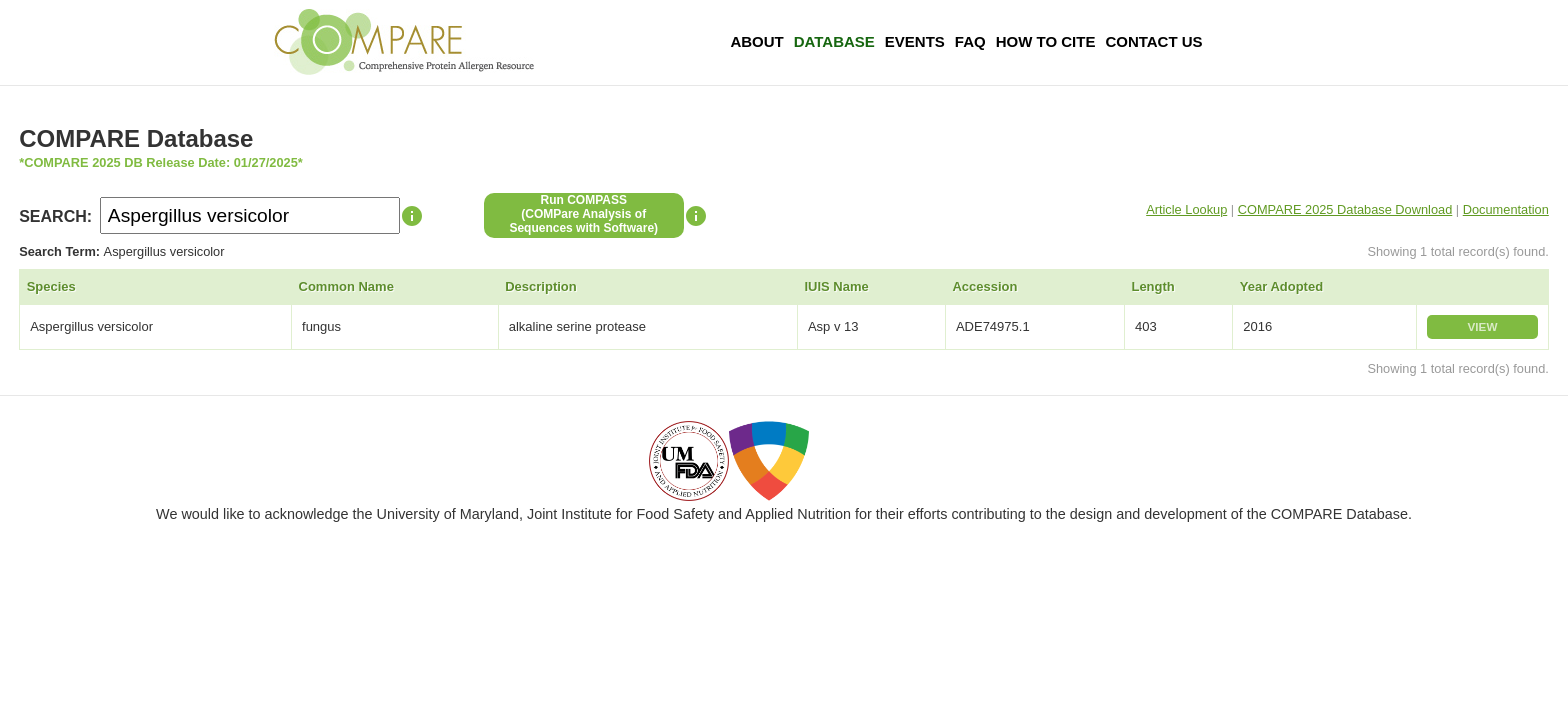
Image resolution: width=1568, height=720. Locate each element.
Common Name (346, 286)
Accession (984, 286)
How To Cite (1046, 41)
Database (834, 41)
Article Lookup (1186, 209)
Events (915, 41)
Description (541, 286)
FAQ (970, 41)
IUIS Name (836, 286)
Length (1152, 286)
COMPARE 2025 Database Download (1345, 209)
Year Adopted (1281, 286)
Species (51, 286)
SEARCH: (55, 216)
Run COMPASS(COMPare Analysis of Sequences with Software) (583, 214)
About (756, 41)
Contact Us (1153, 41)
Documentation (1506, 209)
